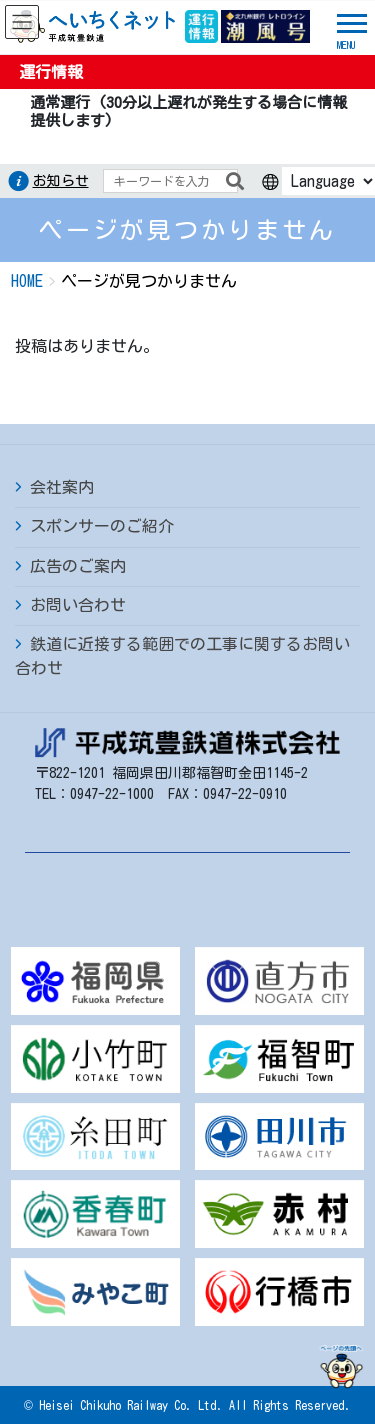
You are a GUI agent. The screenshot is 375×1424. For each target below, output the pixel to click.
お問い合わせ (78, 605)
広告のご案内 (78, 566)
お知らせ (61, 181)
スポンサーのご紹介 (102, 526)
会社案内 (62, 487)
